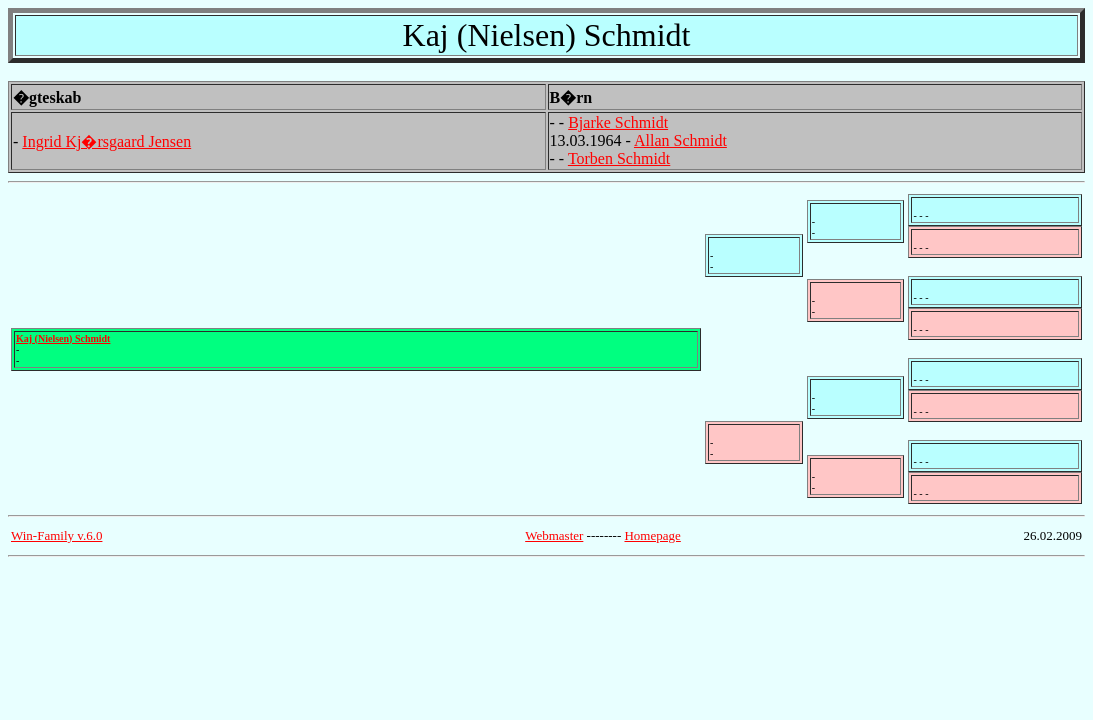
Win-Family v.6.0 (56, 535)
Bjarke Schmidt (618, 122)
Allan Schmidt (680, 140)
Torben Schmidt (619, 158)
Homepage (652, 535)
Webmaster (554, 535)
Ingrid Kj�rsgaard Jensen (106, 141)
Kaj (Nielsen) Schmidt (63, 338)
